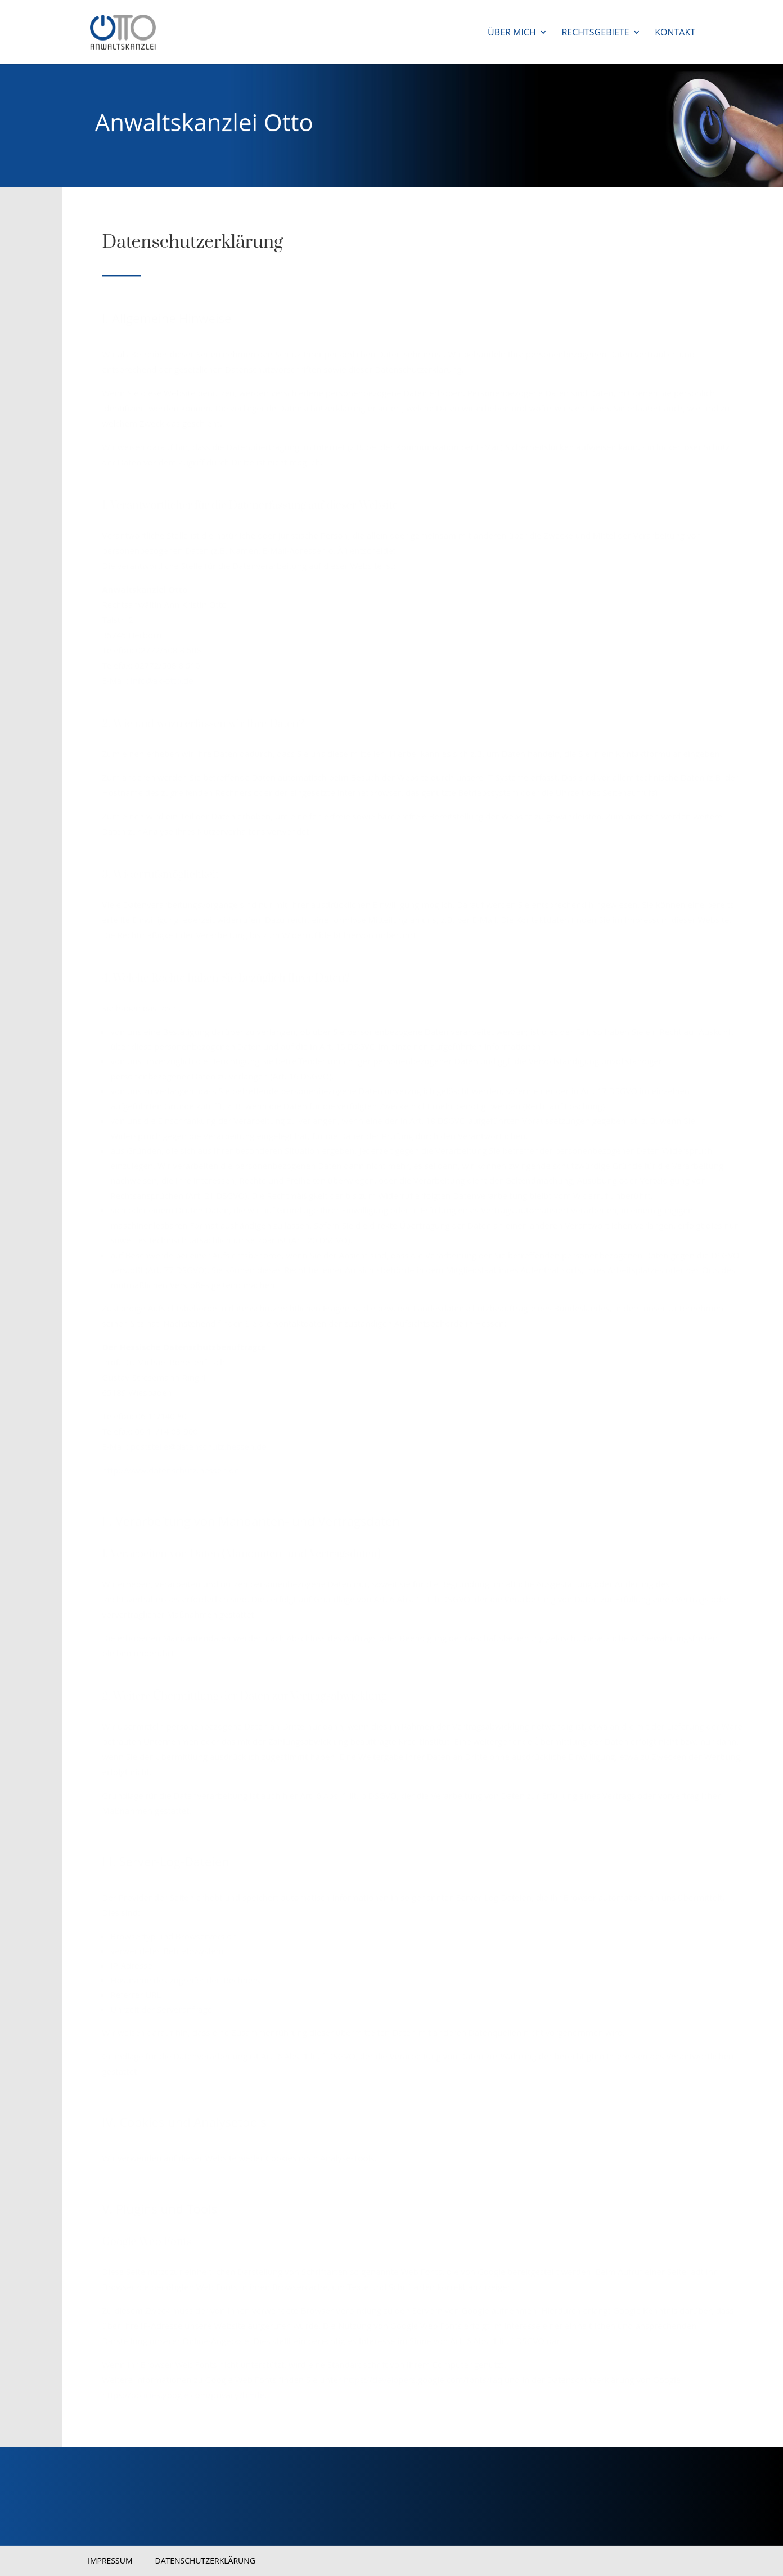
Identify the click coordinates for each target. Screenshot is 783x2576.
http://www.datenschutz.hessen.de (170, 1470)
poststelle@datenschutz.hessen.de (198, 1446)
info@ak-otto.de (162, 680)
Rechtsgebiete (595, 33)
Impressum (110, 2560)
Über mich (512, 33)
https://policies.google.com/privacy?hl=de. (184, 2394)
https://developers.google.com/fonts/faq (423, 2379)
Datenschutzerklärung (205, 2560)
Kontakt (675, 33)
